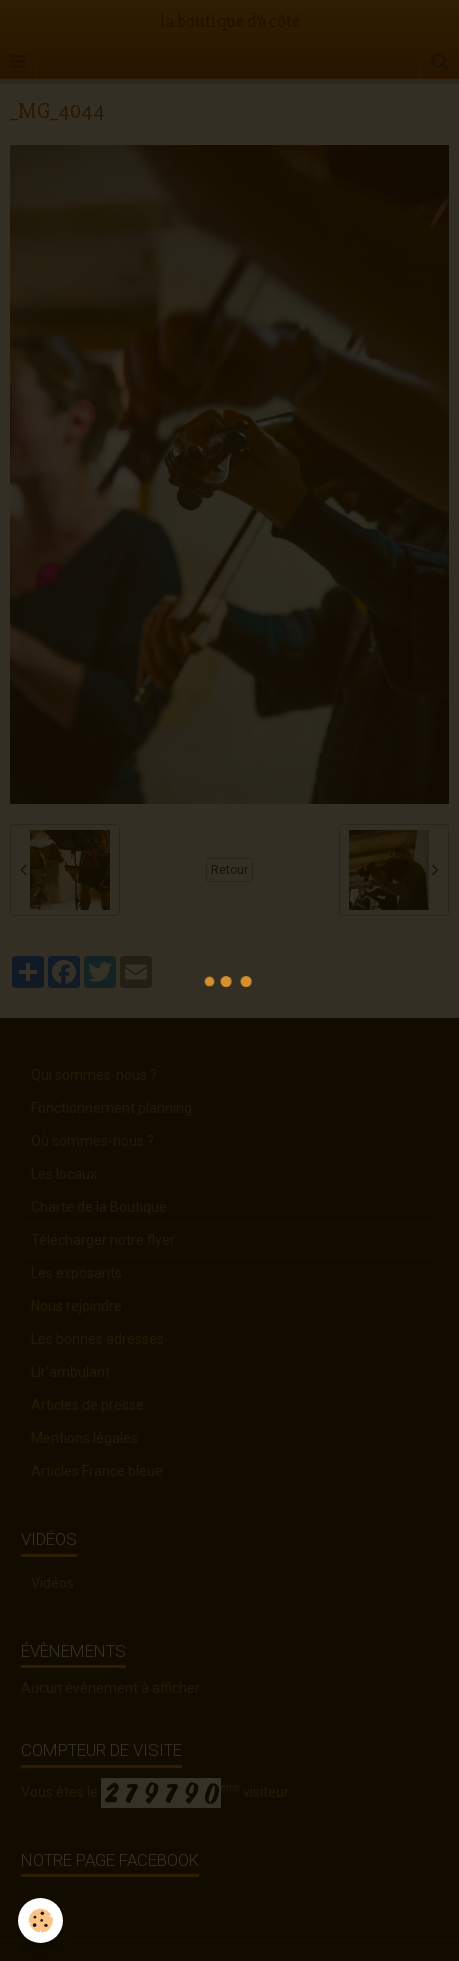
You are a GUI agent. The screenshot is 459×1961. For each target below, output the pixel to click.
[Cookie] (40, 1920)
